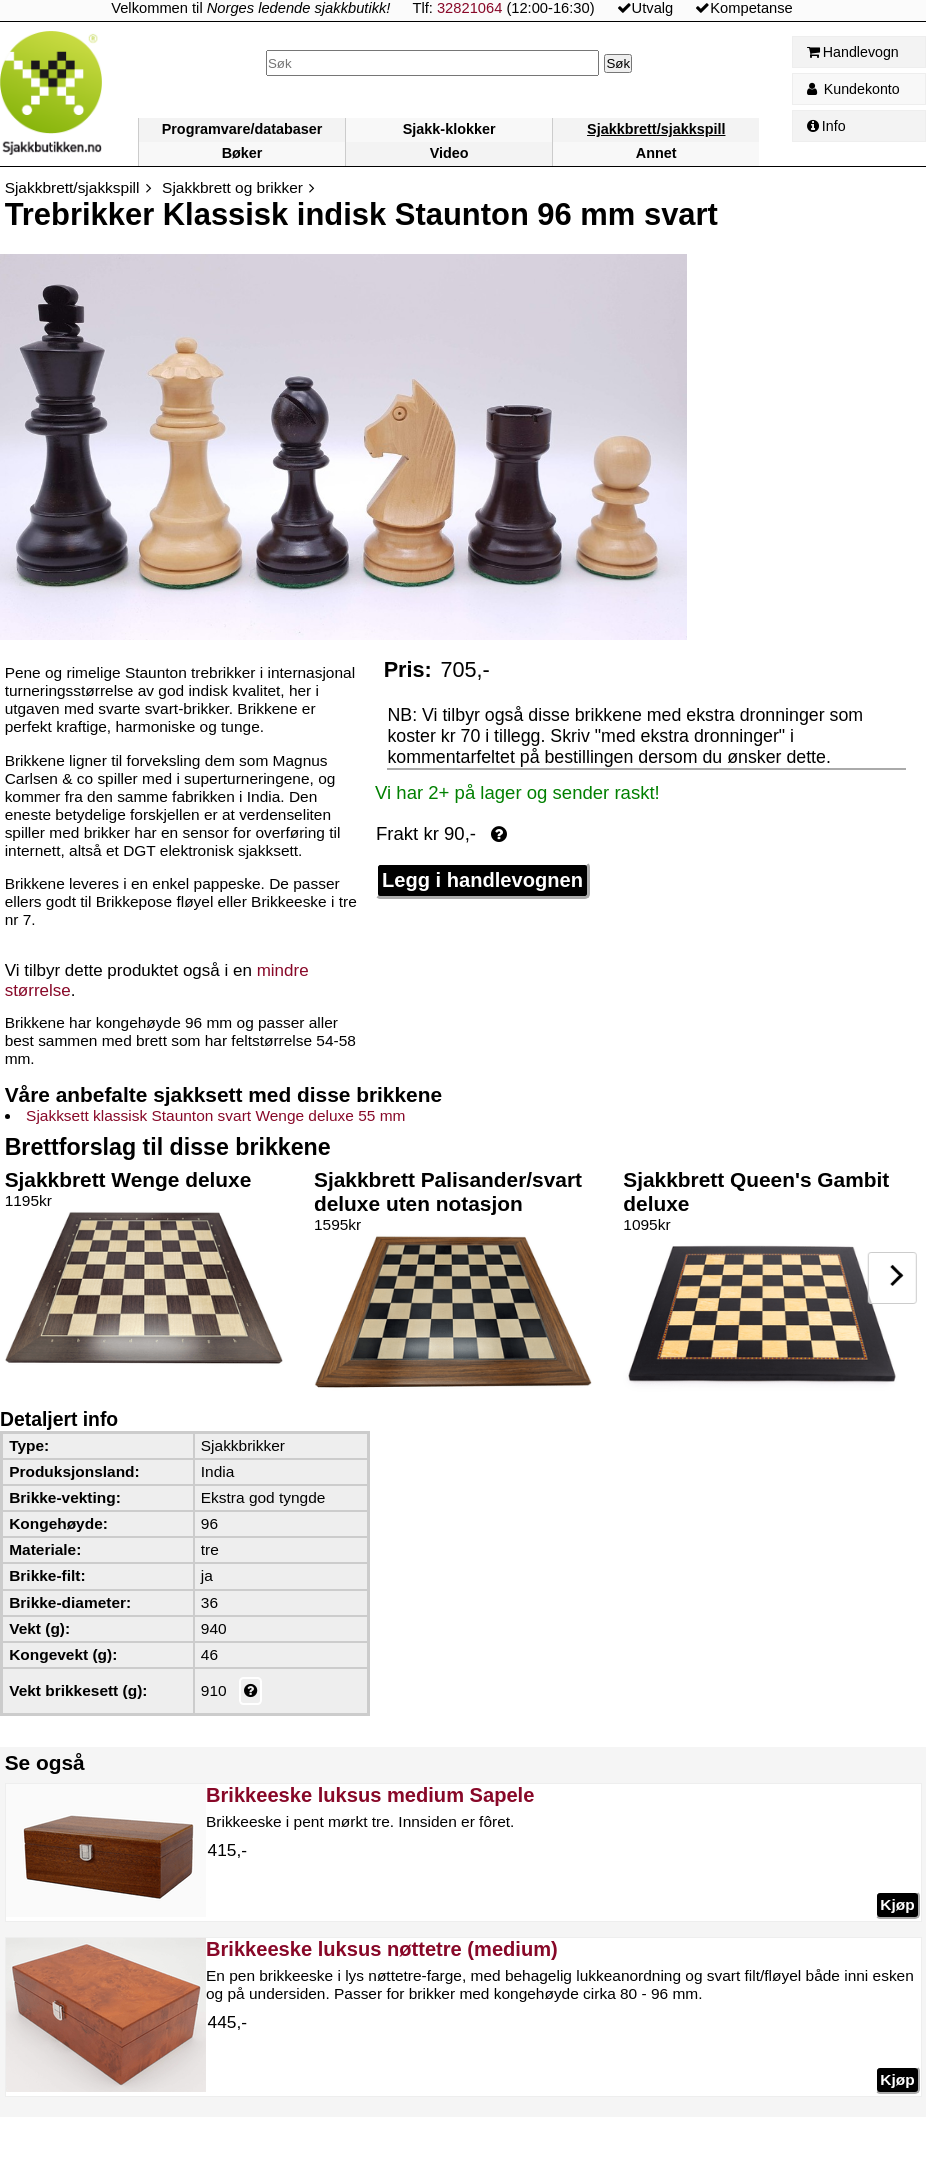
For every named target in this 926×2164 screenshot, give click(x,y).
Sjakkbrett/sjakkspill (656, 129)
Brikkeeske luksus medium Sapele (370, 1795)
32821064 (469, 8)
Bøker (242, 153)
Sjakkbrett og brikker (232, 187)
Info (826, 126)
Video (449, 153)
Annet (656, 153)
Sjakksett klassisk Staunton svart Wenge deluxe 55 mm (215, 1115)
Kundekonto (853, 89)
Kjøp (897, 1904)
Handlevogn (853, 52)
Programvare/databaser (242, 129)
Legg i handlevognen (482, 880)
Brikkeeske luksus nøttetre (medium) (382, 1949)
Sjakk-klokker (449, 129)
